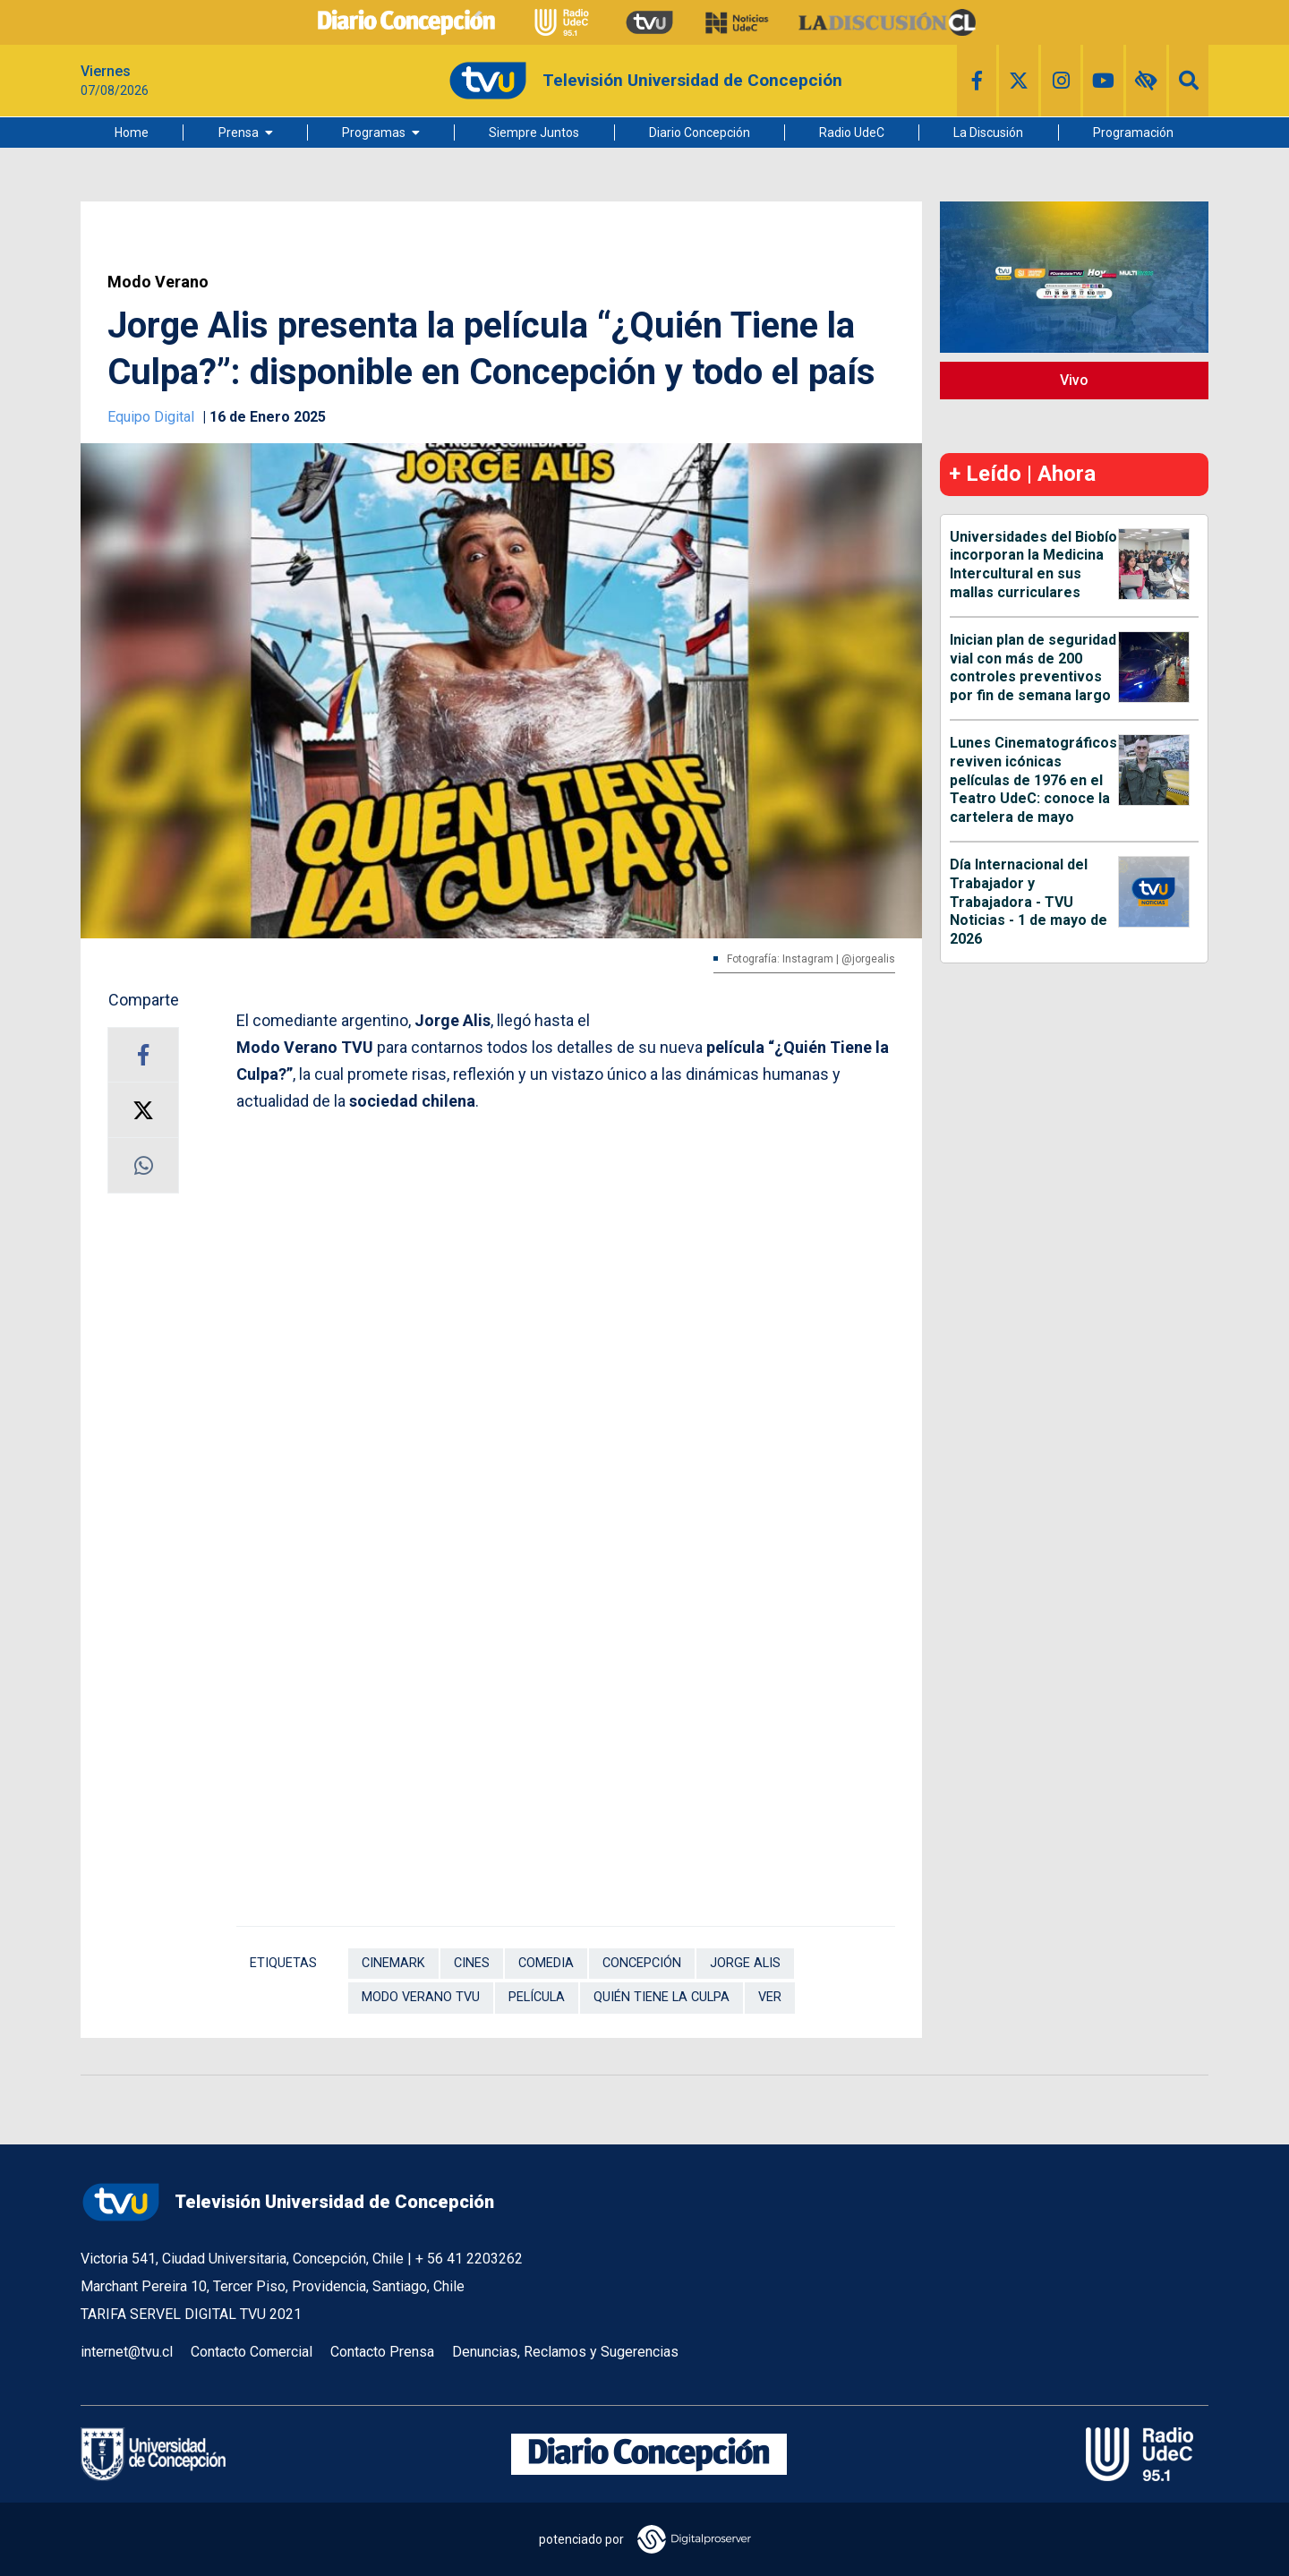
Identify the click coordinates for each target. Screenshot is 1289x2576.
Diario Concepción (699, 132)
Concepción (641, 1963)
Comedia (546, 1963)
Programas (373, 132)
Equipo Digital (152, 416)
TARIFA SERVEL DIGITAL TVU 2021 (191, 2314)
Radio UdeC (851, 132)
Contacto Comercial (251, 2351)
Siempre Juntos (534, 132)
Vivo (1074, 380)
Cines (472, 1963)
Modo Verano (158, 282)
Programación (1133, 132)
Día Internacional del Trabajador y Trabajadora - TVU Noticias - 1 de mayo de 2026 (1028, 901)
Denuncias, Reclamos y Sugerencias (565, 2351)
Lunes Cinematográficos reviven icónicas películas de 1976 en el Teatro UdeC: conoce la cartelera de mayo (1033, 780)
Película (536, 1997)
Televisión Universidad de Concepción (287, 2202)
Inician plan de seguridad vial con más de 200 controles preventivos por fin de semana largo (1033, 667)
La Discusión (988, 132)
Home (132, 132)
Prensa (238, 132)
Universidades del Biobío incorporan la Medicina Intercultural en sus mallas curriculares (1033, 564)
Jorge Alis (745, 1963)
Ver (769, 1997)
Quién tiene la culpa (661, 1997)
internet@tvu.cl (127, 2351)
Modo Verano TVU (421, 1997)
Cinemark (393, 1963)
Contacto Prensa (382, 2351)
